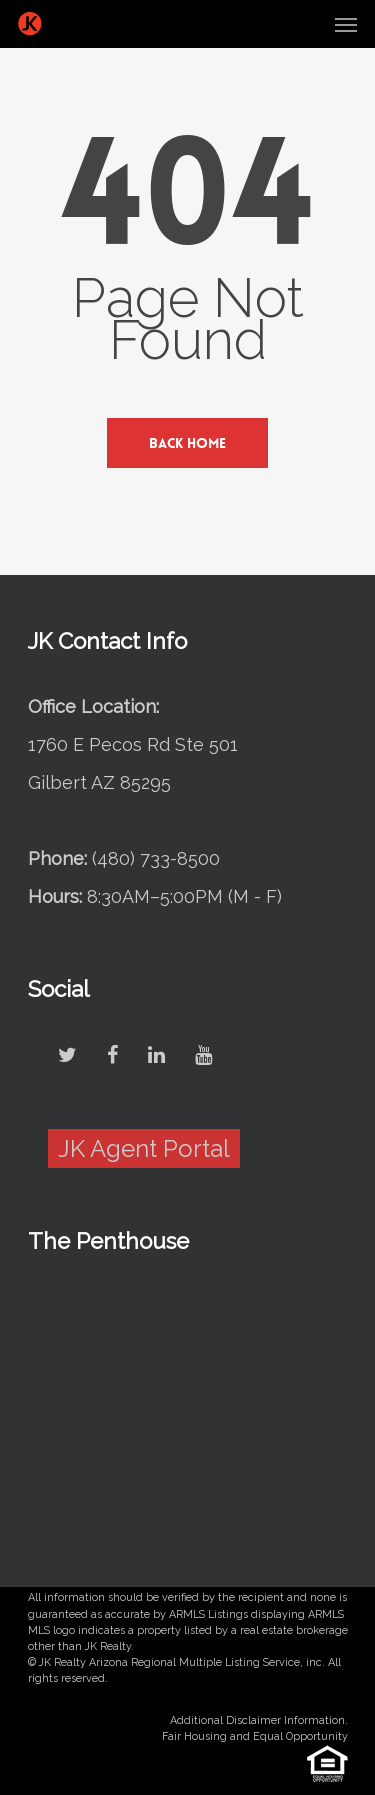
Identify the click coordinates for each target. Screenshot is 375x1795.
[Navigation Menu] (346, 24)
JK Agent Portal (144, 1148)
